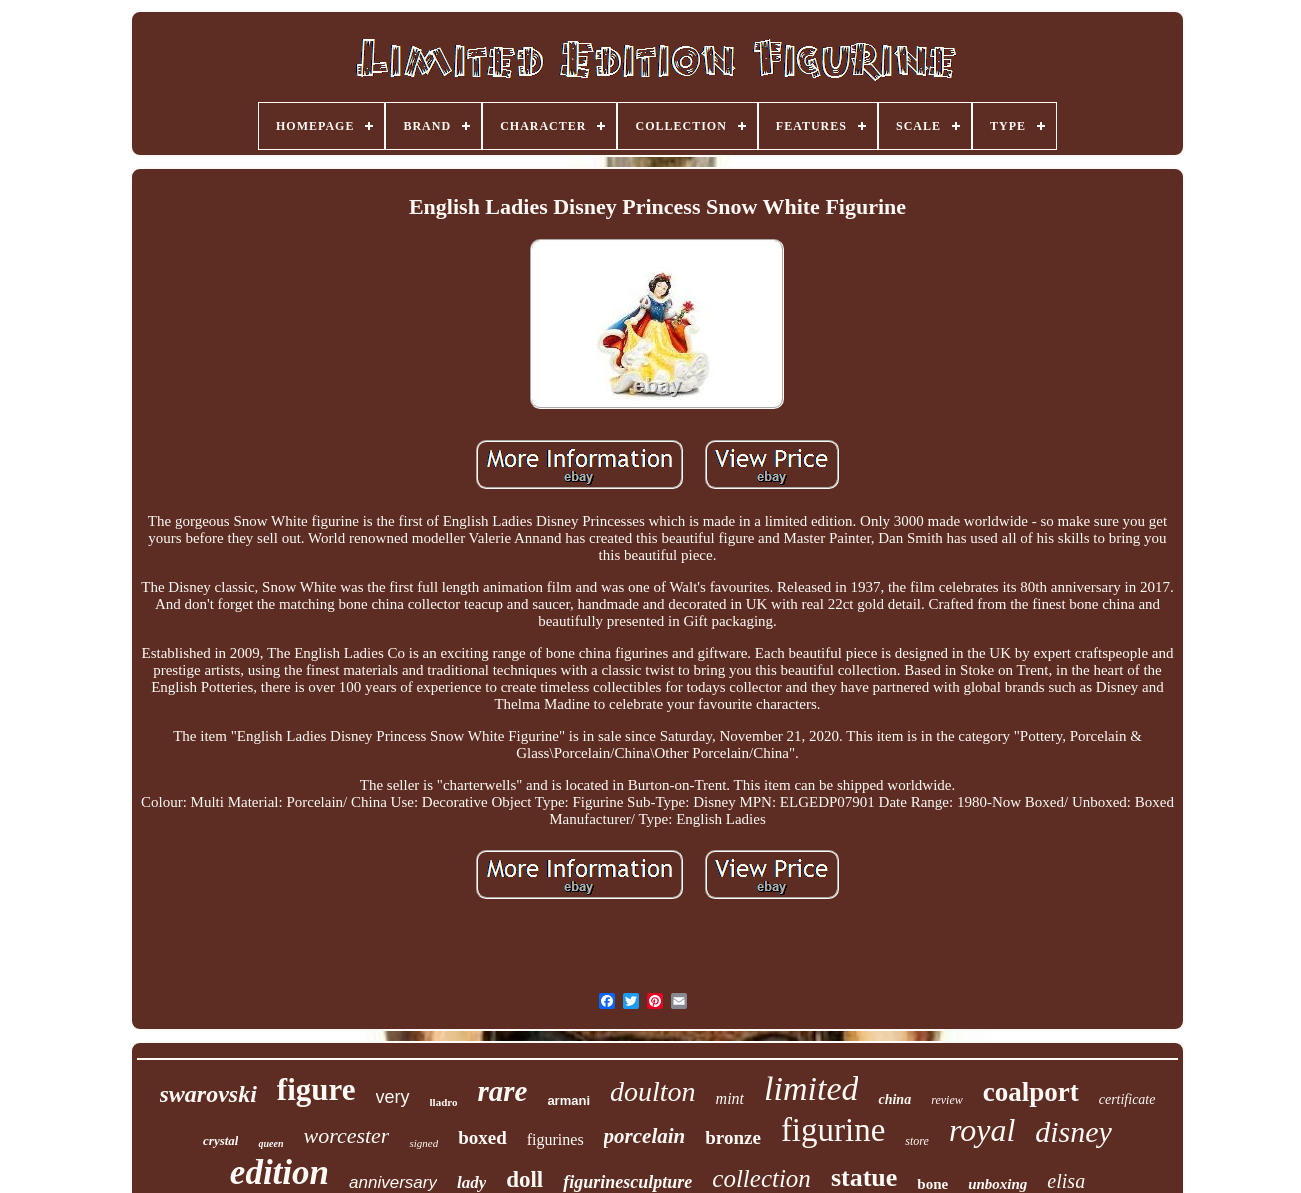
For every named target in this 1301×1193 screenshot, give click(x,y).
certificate (1127, 1099)
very (393, 1097)
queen (270, 1143)
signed (423, 1143)
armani (568, 1100)
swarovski (208, 1094)
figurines (555, 1139)
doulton (653, 1091)
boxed (482, 1137)
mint (730, 1098)
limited (811, 1088)
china (894, 1099)
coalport (1031, 1092)
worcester (346, 1135)
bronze (733, 1137)
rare (502, 1091)
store (917, 1141)
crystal (220, 1140)
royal (982, 1130)
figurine (833, 1130)
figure (316, 1089)
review (947, 1100)
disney (1073, 1131)
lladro (444, 1102)
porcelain (645, 1136)
